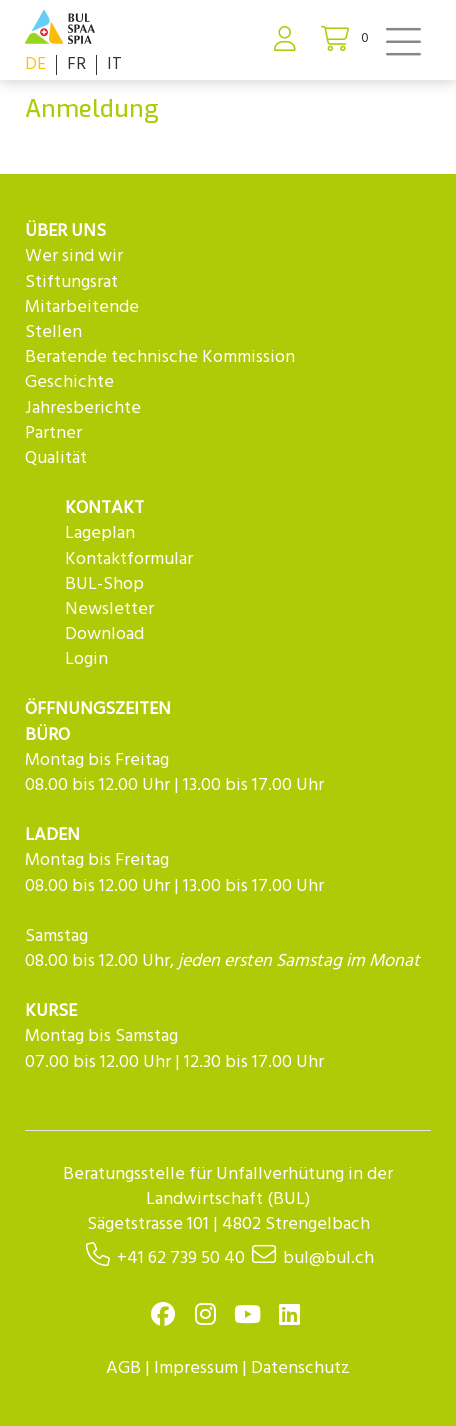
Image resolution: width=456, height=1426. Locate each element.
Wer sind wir (74, 256)
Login (86, 659)
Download (104, 634)
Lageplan (100, 533)
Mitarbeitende (82, 307)
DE (35, 64)
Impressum (196, 1368)
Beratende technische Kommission (160, 357)
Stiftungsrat (71, 282)
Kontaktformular (129, 559)
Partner (53, 433)
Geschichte (69, 382)
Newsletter (109, 609)
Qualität (56, 458)
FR (76, 64)
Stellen (53, 332)
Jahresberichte (83, 408)
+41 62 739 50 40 (181, 1258)
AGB (123, 1368)
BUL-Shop (104, 584)
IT (114, 64)
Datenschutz (300, 1368)
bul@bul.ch (328, 1258)
